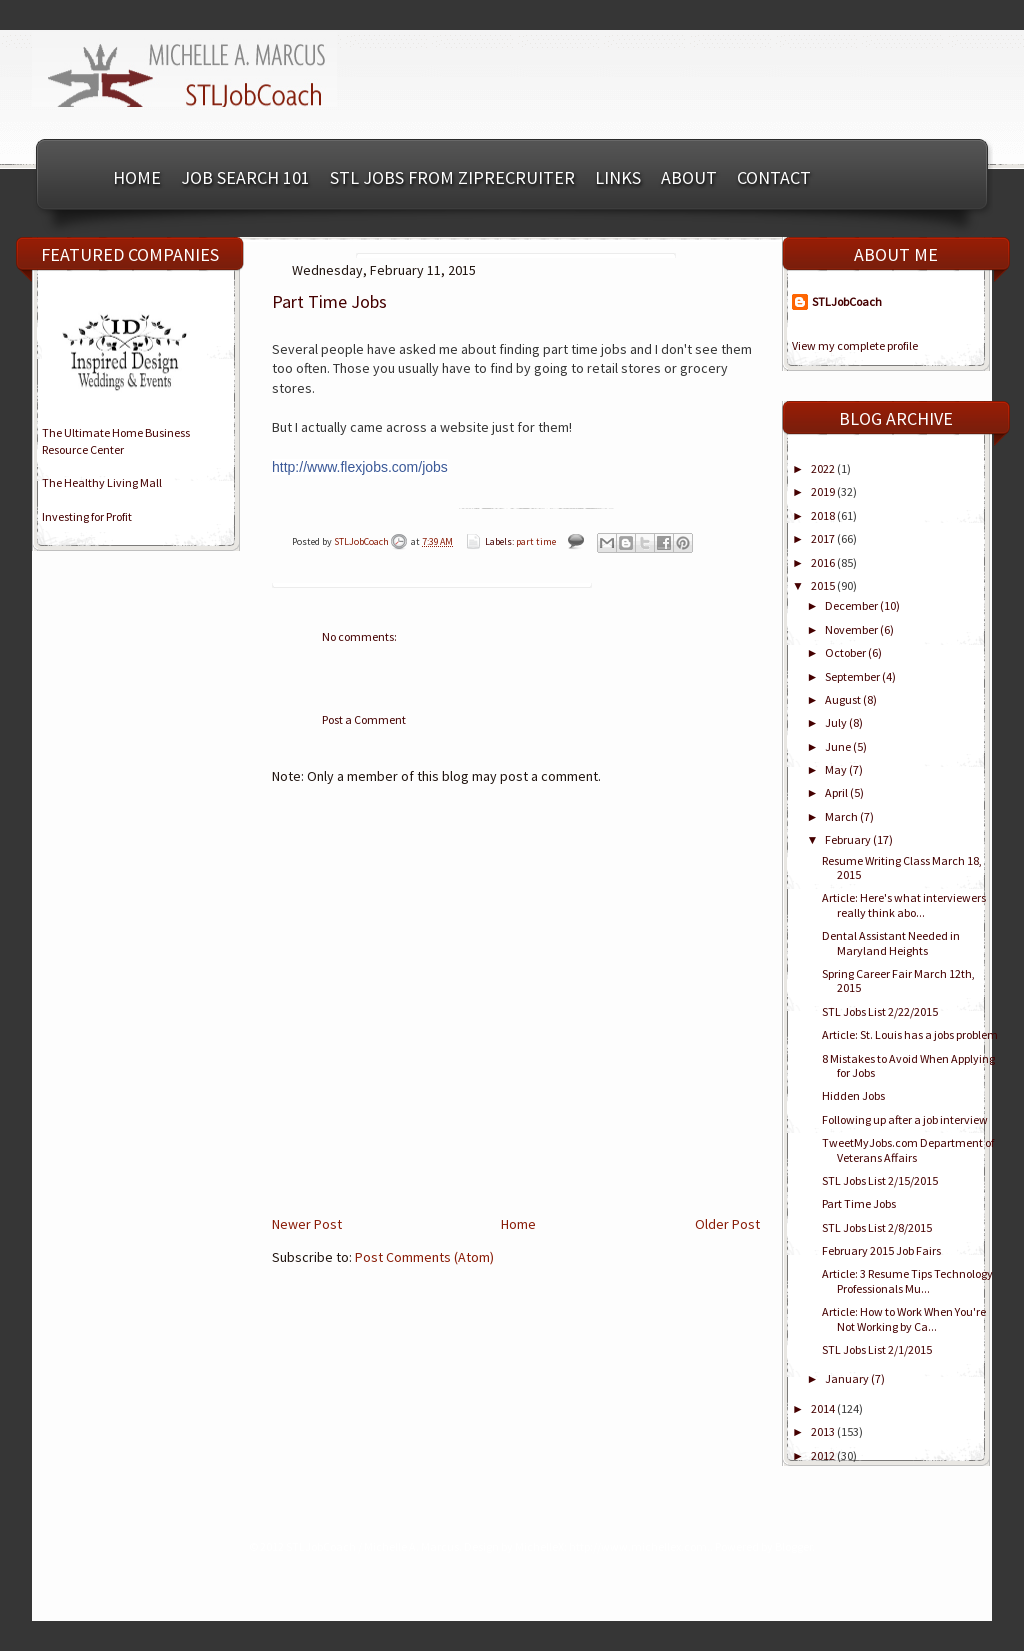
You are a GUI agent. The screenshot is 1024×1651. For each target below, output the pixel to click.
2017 (824, 538)
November (852, 629)
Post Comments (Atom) (424, 1257)
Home (137, 177)
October (846, 652)
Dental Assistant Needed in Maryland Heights (891, 942)
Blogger (793, 1546)
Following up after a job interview (905, 1119)
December (852, 605)
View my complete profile (855, 345)
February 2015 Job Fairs (881, 1250)
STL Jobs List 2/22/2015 (880, 1011)
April (837, 792)
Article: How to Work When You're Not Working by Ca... (904, 1318)
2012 (824, 1455)
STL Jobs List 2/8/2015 (877, 1227)
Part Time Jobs (859, 1203)
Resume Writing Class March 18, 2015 (902, 867)
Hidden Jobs (853, 1095)
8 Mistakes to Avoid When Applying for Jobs (908, 1065)
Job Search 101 (245, 177)
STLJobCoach (362, 541)
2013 (824, 1431)
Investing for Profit (87, 516)
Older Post (727, 1224)
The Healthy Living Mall (102, 482)
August (844, 699)
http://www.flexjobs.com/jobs (360, 467)
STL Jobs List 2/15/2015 (880, 1180)
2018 (824, 515)
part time (536, 541)
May (837, 769)
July (837, 722)
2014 (824, 1408)
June (839, 746)
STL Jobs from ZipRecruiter (452, 177)
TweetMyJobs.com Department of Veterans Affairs (908, 1149)
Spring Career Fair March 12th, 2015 (898, 980)
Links (618, 177)
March (842, 816)
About (689, 177)
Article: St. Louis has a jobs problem (910, 1034)
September (853, 676)
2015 (824, 585)
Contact (774, 177)
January (848, 1378)
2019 (824, 491)
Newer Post (307, 1224)
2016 (824, 562)
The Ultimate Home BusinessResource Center (116, 441)
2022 (824, 468)
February (849, 839)
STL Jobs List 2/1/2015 (877, 1349)
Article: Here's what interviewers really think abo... (904, 904)
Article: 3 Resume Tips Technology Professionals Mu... (907, 1280)
